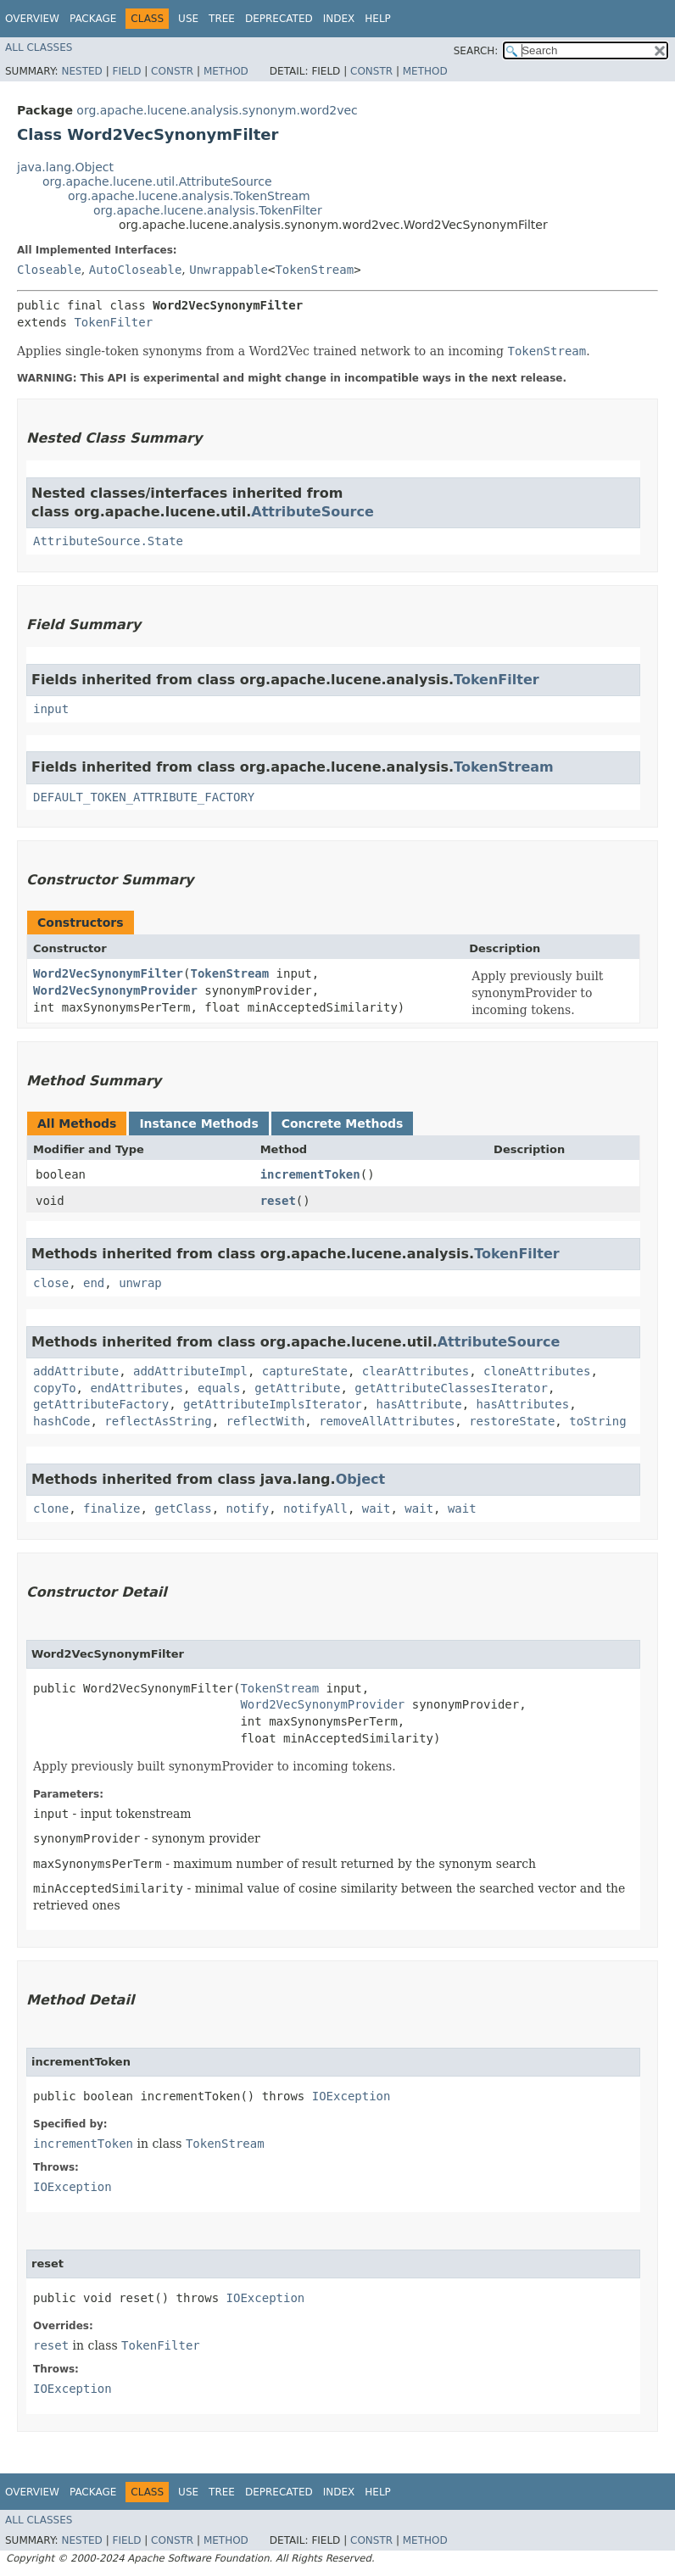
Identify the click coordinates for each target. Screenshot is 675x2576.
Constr (172, 71)
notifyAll (315, 1508)
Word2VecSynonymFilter (108, 973)
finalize (111, 1508)
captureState (305, 1371)
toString (597, 1421)
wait (376, 1508)
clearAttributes (415, 1371)
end (93, 1283)
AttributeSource (312, 512)
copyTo (54, 1388)
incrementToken (310, 1174)
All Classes (38, 47)
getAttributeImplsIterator (272, 1404)
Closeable (49, 269)
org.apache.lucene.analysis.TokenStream (189, 196)
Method (226, 71)
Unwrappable (228, 269)
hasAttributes (523, 1404)
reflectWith (265, 1421)
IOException (351, 2096)
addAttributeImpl (190, 1371)
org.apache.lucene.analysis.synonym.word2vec (216, 110)
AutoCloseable (135, 269)
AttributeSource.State (108, 541)
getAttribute (297, 1388)
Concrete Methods (343, 1123)
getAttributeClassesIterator (451, 1388)
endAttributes (136, 1388)
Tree (222, 19)
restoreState (512, 1421)
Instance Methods (198, 1123)
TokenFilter (113, 322)
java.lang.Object (65, 167)
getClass (182, 1508)
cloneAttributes (536, 1371)
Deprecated (279, 19)
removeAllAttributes (387, 1421)
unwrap (140, 1283)
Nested (81, 71)
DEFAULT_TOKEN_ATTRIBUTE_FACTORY (143, 797)
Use (188, 19)
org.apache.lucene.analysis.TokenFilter (207, 210)
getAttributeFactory (101, 1404)
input (51, 709)
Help (378, 19)
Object (361, 1479)
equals (219, 1388)
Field (126, 71)
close (51, 1283)
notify (248, 1508)
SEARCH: (476, 51)
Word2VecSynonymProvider (115, 990)
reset (278, 1200)
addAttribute (76, 1371)
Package (93, 19)
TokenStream (314, 269)
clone (51, 1508)
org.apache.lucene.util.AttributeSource (157, 181)
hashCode (61, 1421)
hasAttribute (419, 1404)
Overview (32, 19)
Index (339, 19)
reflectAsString (157, 1421)
